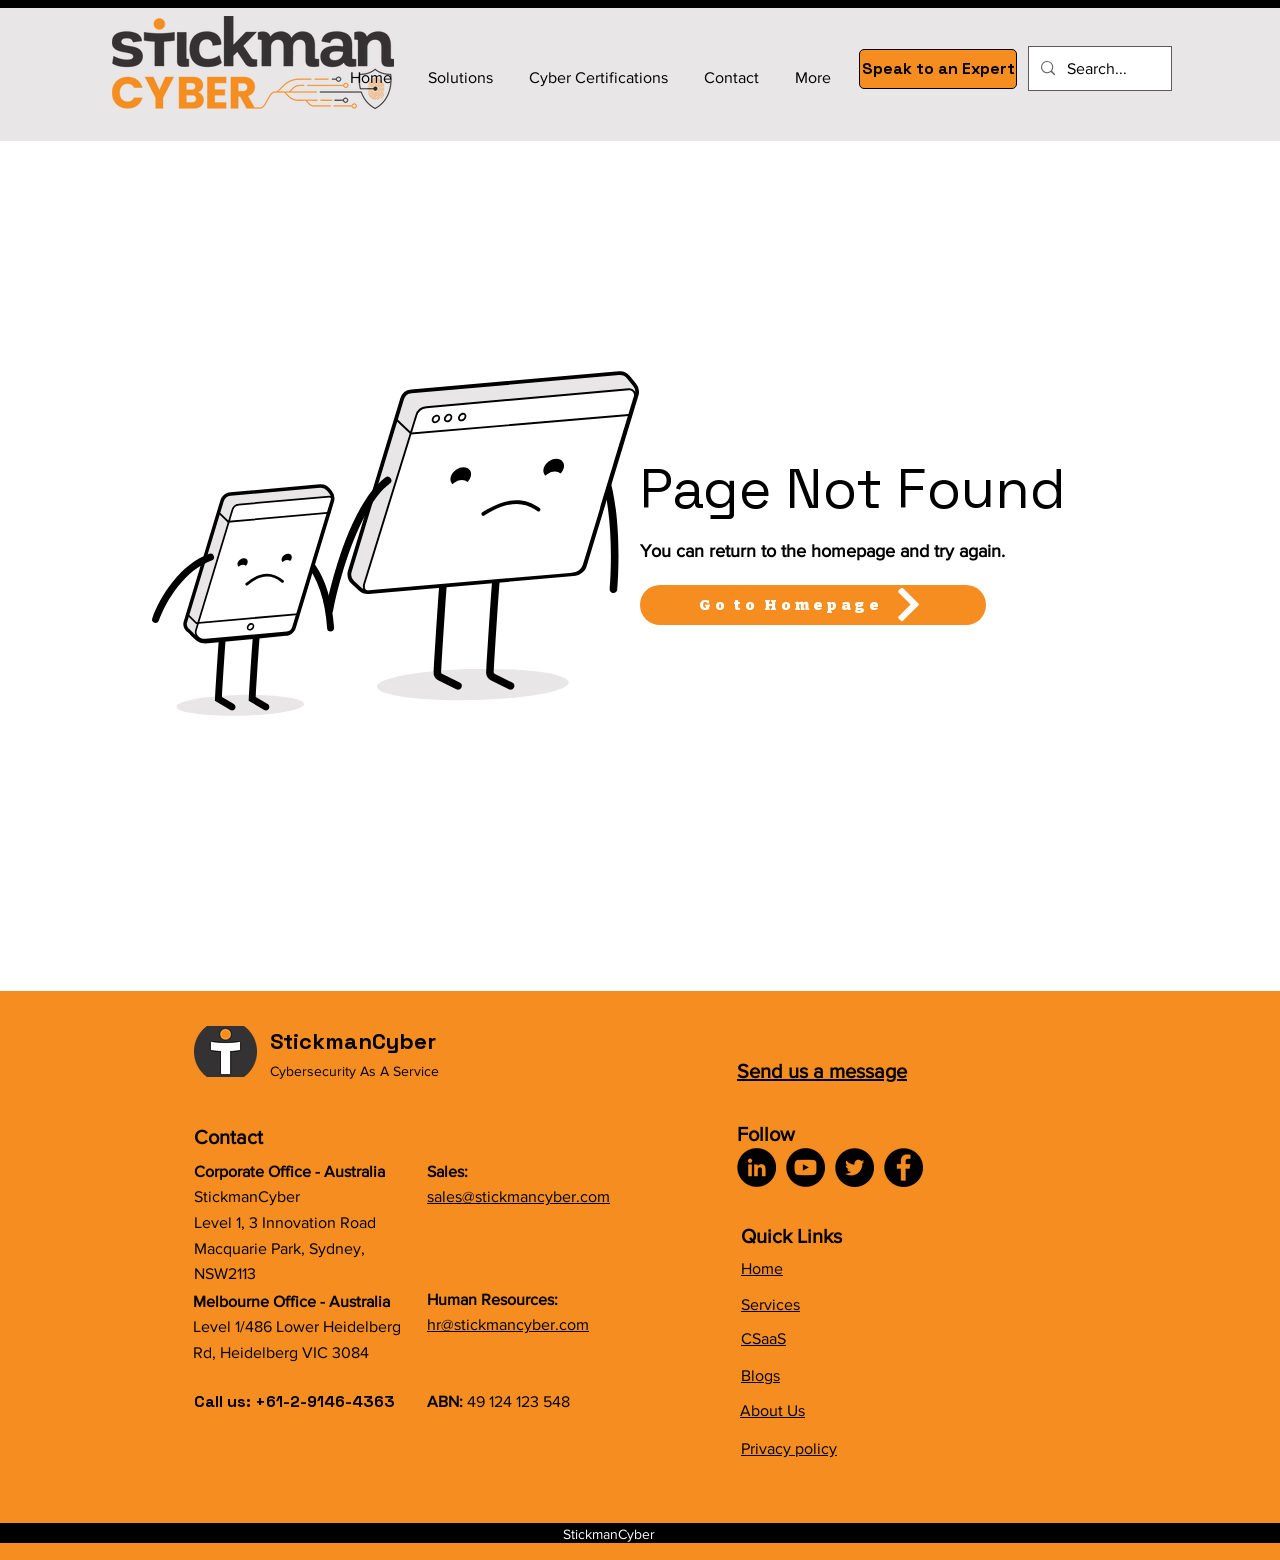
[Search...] (1098, 68)
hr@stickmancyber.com (508, 1324)
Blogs (760, 1375)
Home (762, 1268)
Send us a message (822, 1071)
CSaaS (763, 1338)
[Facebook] (903, 1167)
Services (770, 1304)
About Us (772, 1410)
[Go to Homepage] (813, 605)
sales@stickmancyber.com (518, 1196)
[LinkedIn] (756, 1167)
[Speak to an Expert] (938, 69)
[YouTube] (805, 1167)
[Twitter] (854, 1167)
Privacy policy (789, 1448)
